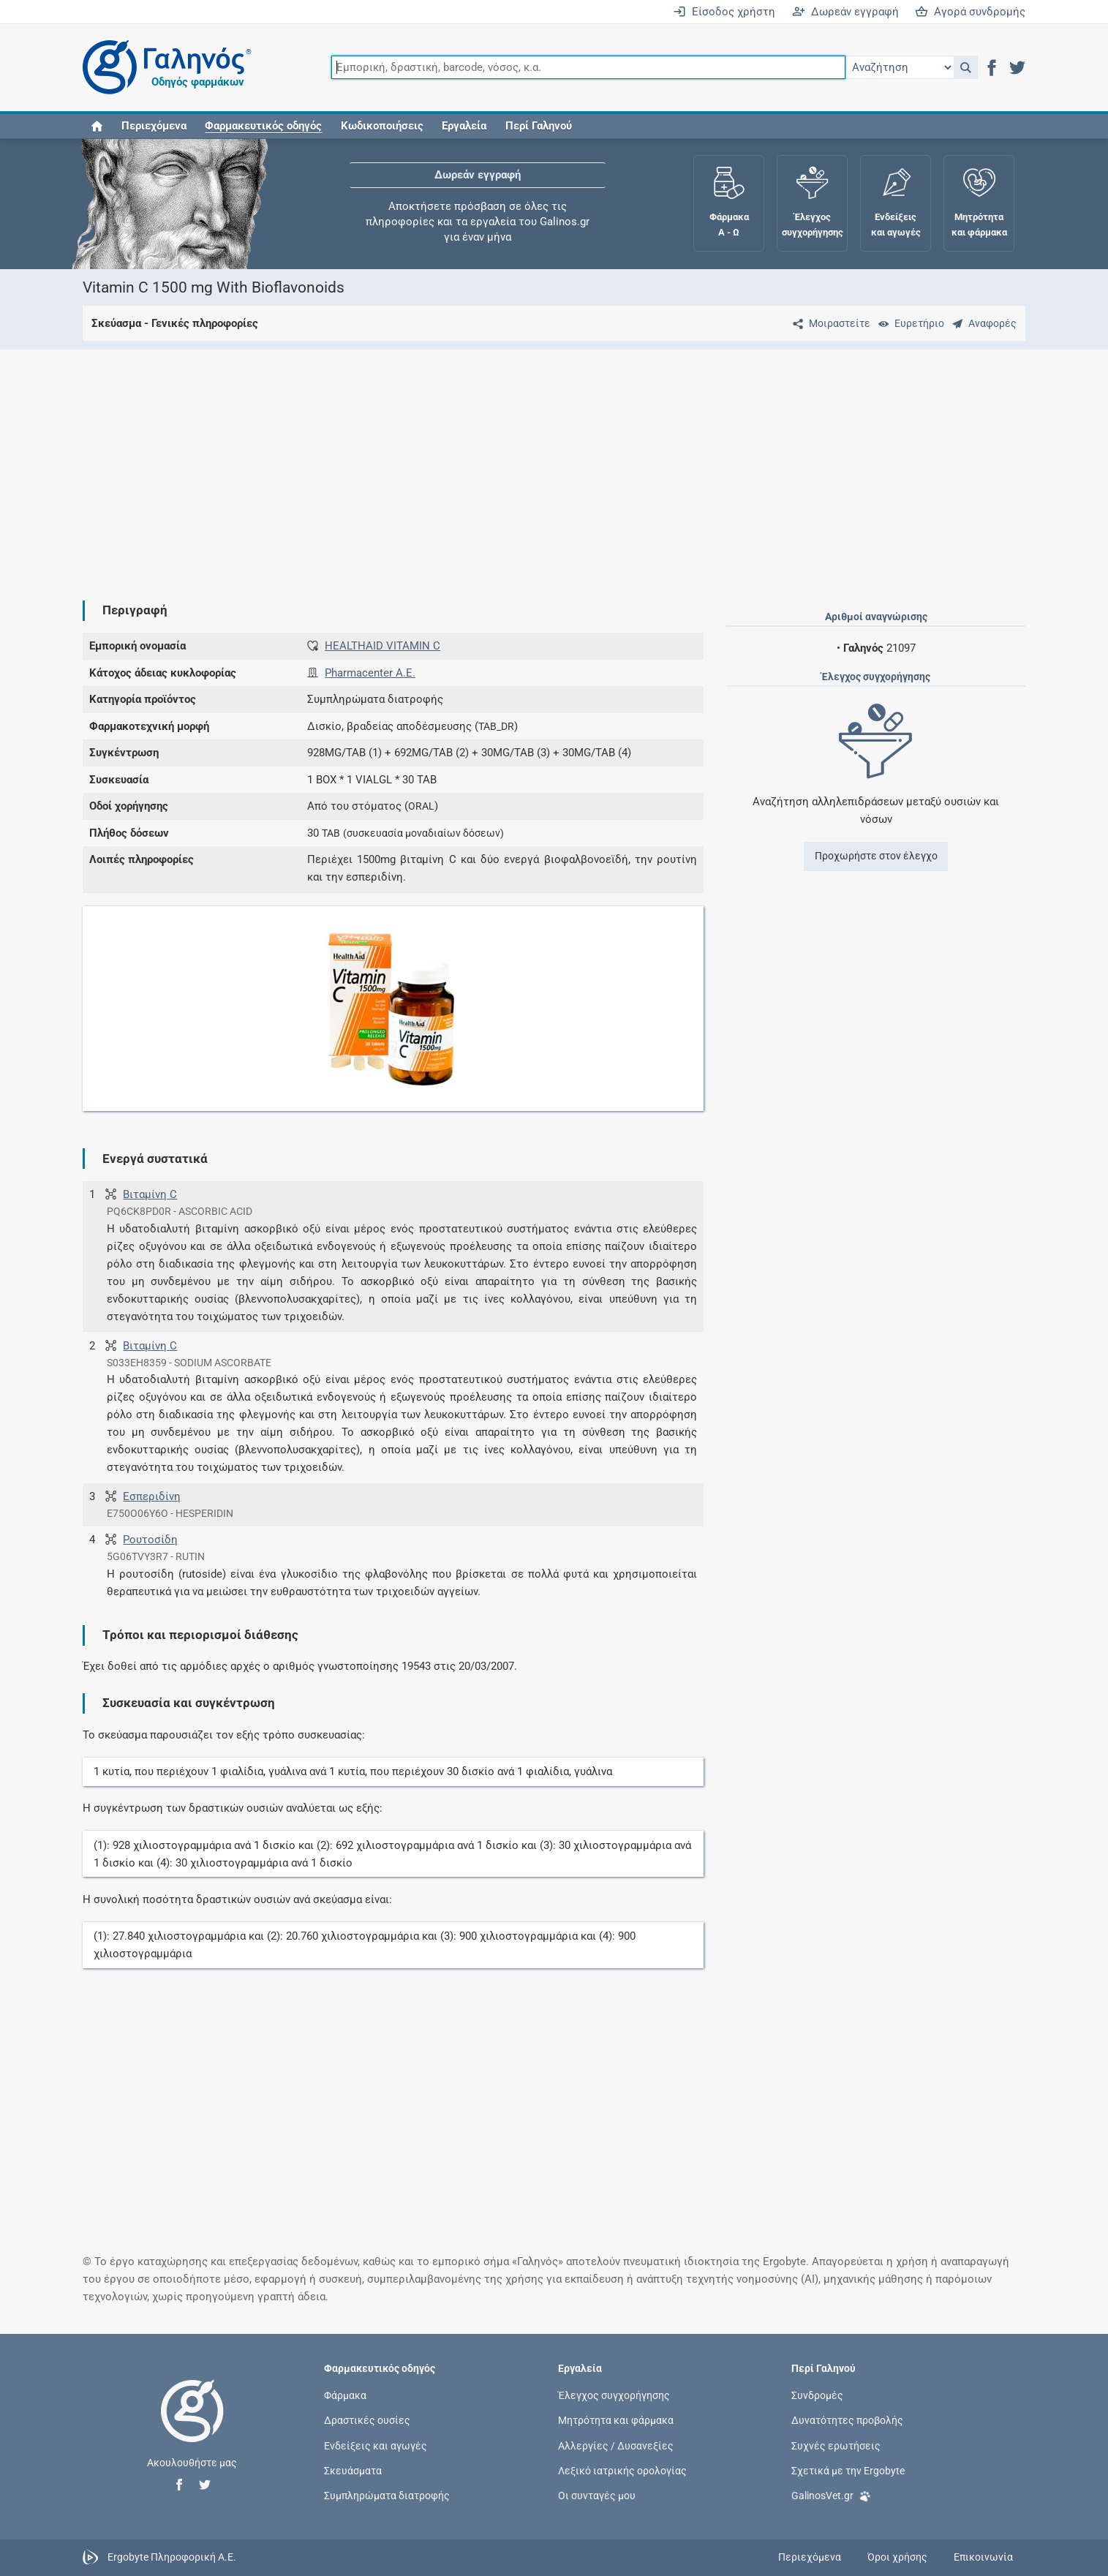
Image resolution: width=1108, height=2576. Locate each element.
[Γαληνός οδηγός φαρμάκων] (163, 67)
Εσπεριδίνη (152, 1496)
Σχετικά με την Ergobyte (848, 2470)
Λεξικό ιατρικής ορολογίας (622, 2470)
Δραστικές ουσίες (367, 2420)
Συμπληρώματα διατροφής (387, 2495)
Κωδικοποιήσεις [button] (382, 125)
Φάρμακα (345, 2395)
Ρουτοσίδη (150, 1539)
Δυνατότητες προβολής (847, 2420)
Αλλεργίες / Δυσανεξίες (616, 2445)
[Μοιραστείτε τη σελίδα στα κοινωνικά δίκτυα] (828, 323)
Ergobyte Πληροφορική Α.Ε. (172, 2557)
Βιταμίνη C (150, 1194)
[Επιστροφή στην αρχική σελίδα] (192, 2426)
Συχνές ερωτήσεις (836, 2445)
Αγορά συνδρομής (970, 11)
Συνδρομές (817, 2395)
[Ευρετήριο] (908, 323)
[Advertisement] (510, 463)
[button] (966, 67)
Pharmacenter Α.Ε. (370, 672)
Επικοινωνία (983, 2557)
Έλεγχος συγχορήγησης (614, 2395)
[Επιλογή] (899, 67)
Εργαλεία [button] (464, 125)
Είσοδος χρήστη (724, 11)
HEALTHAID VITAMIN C (382, 645)
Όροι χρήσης (897, 2557)
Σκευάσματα (353, 2470)
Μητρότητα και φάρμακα (616, 2420)
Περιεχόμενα (153, 125)
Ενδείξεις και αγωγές (375, 2445)
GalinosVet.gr (831, 2494)
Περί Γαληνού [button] (538, 125)
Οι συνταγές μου (597, 2495)
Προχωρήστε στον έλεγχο (876, 856)
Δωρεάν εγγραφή (845, 11)
